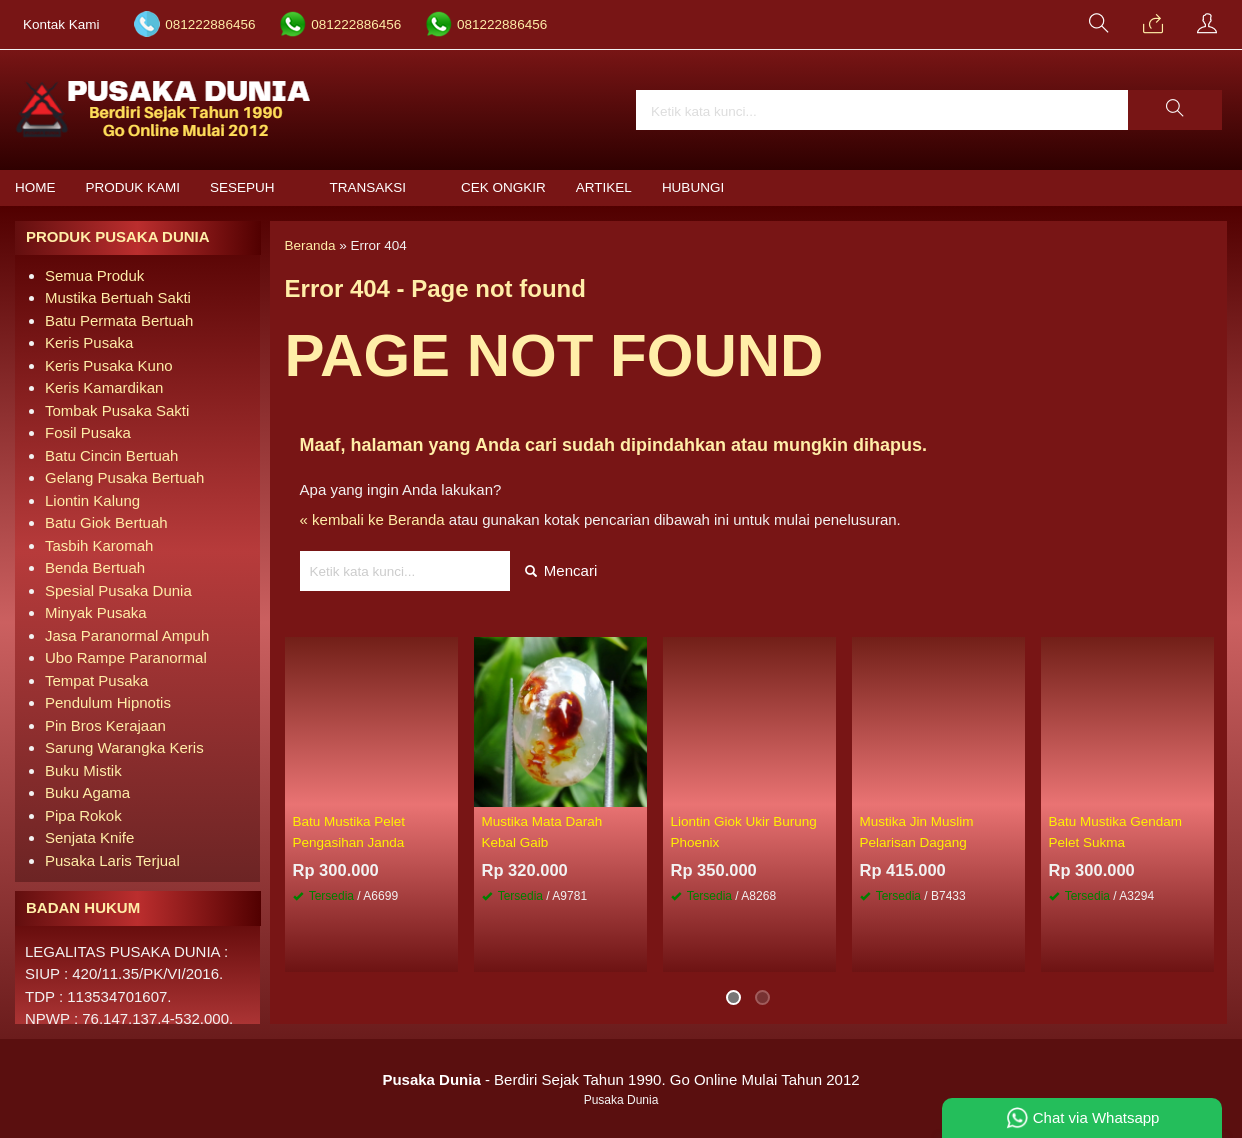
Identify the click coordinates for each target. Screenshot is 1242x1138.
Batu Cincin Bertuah (111, 455)
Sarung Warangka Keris (124, 747)
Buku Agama (87, 792)
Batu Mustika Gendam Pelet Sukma (1116, 831)
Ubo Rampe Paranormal (126, 657)
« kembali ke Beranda (372, 519)
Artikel (604, 187)
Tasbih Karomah (99, 545)
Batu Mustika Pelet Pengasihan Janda (349, 831)
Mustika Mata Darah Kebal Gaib (542, 831)
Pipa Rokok (83, 815)
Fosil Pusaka (88, 432)
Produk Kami (133, 187)
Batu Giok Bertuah (106, 522)
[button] (1175, 110)
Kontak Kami (61, 24)
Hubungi (693, 187)
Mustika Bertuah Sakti (118, 297)
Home (35, 187)
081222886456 (210, 24)
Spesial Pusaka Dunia (118, 590)
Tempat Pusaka (96, 680)
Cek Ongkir (503, 187)
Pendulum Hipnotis (108, 702)
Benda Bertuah (95, 567)
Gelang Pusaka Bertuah (124, 477)
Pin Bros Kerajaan (105, 725)
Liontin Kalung (92, 500)
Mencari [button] (561, 570)
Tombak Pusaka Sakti (117, 410)
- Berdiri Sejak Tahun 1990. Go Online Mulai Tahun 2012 (620, 1079)
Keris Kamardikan (104, 387)
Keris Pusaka (89, 342)
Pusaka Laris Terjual (112, 860)
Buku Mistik (83, 770)
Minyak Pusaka (96, 612)
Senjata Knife (89, 837)
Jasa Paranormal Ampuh (127, 635)
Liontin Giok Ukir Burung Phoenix (744, 831)
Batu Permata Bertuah (119, 320)
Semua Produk (94, 275)
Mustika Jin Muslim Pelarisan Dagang (917, 831)
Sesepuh (242, 187)
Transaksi (368, 187)
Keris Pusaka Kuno (109, 365)
